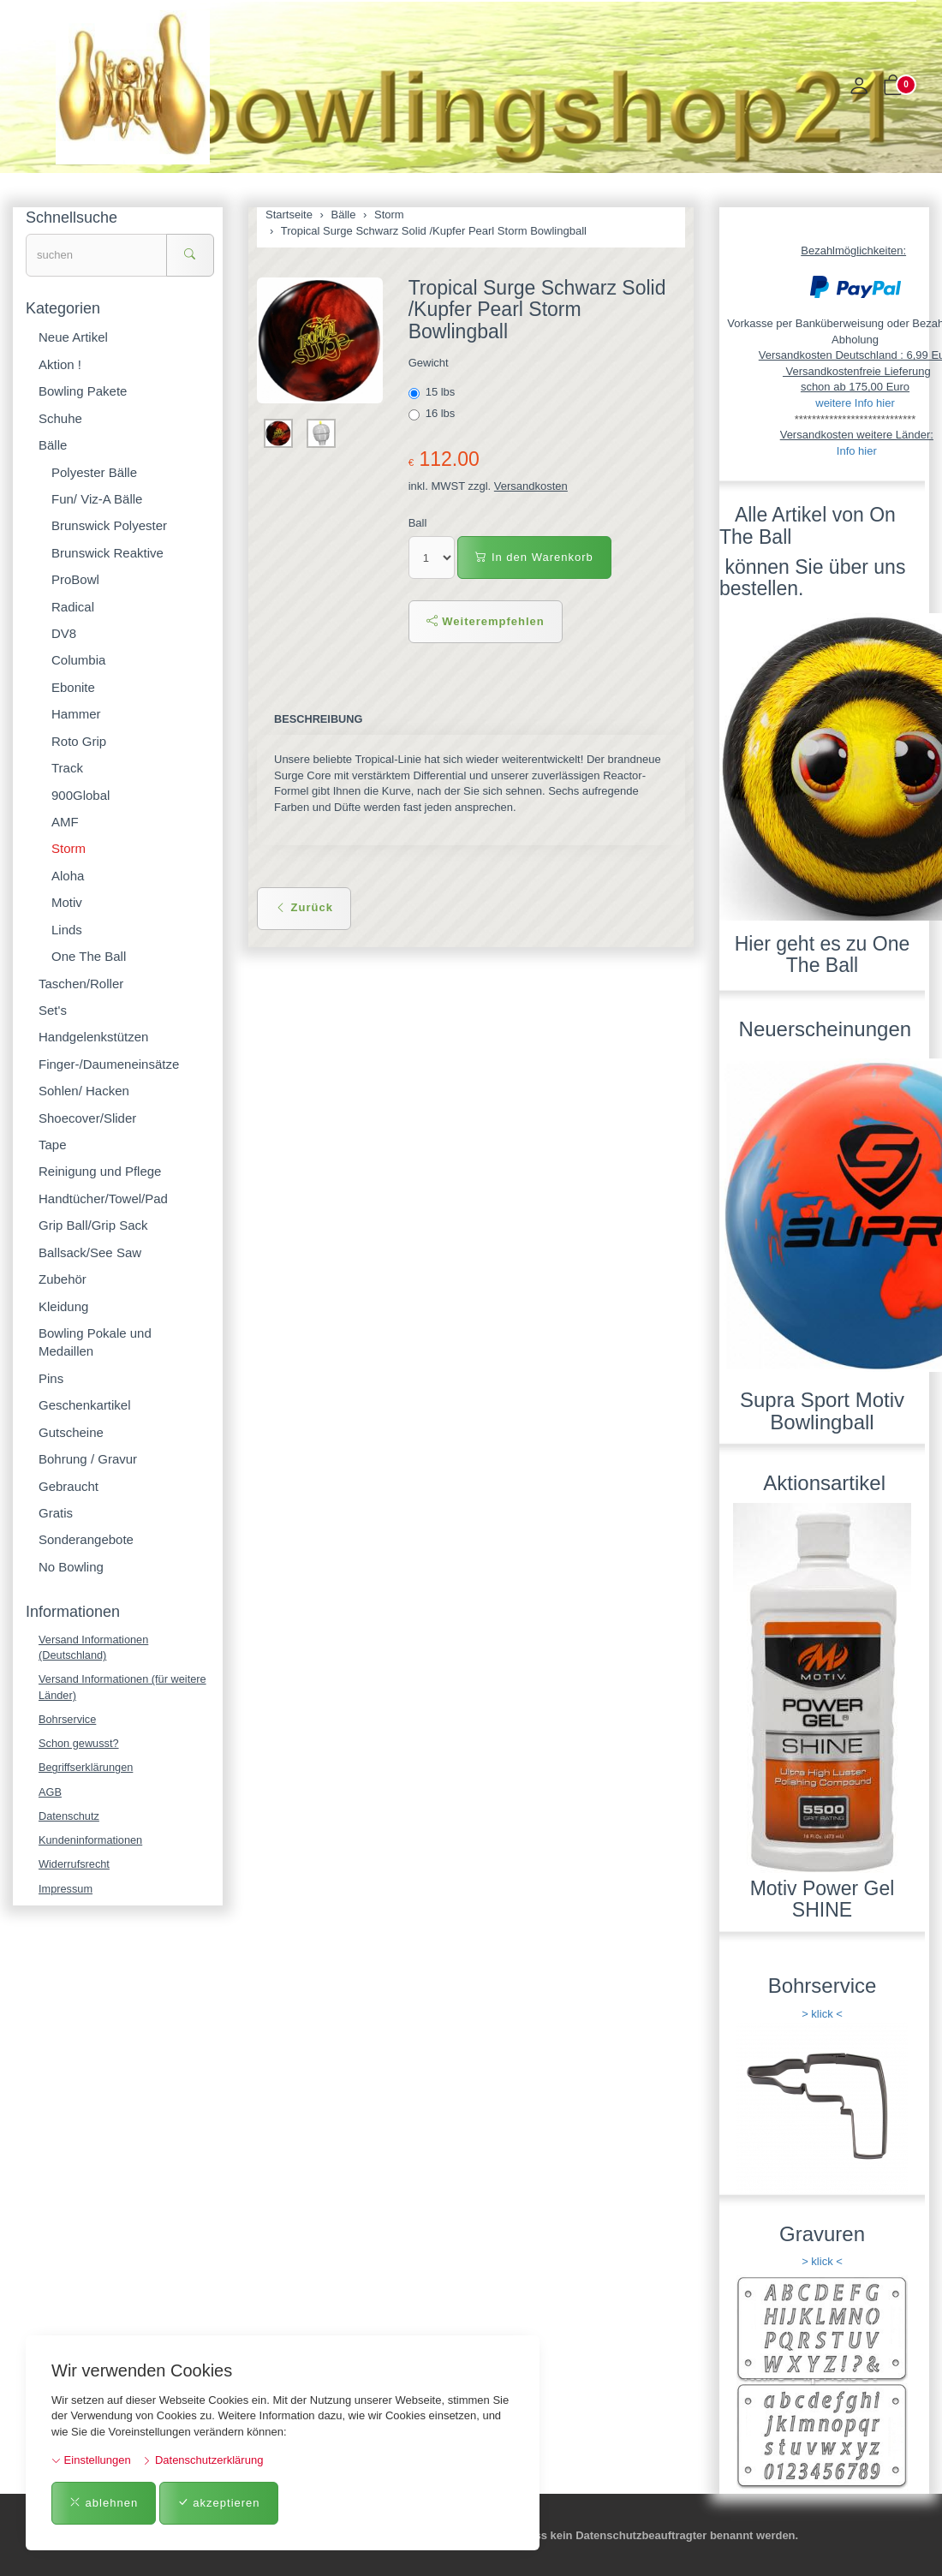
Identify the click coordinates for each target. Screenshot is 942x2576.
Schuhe (60, 418)
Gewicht (428, 362)
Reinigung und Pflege (100, 1171)
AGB (50, 1793)
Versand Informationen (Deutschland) (95, 1647)
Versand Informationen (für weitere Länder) (124, 1687)
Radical (72, 606)
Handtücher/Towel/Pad (103, 1198)
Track (67, 767)
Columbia (78, 660)
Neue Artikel (73, 337)
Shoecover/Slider (87, 1118)
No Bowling (71, 1566)
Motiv (66, 902)
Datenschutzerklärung (202, 2460)
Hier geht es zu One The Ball (822, 954)
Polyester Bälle (94, 472)
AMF (65, 821)
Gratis (56, 1513)
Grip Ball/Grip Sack (93, 1225)
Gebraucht (68, 1486)
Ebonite (73, 687)
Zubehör (62, 1279)
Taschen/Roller (81, 983)
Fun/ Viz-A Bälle (96, 499)
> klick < (822, 2013)
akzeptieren (218, 2502)
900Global (80, 795)
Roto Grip (78, 741)
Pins (51, 1378)
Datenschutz (69, 1817)
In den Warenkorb (534, 557)
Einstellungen (91, 2460)
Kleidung (63, 1306)
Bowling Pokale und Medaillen (95, 1342)
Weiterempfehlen (485, 621)
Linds (66, 929)
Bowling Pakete (83, 391)
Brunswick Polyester (109, 525)
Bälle (53, 445)
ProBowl (75, 579)
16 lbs (433, 413)
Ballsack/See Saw (90, 1252)
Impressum (66, 1891)
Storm (68, 848)
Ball (417, 522)
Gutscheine (71, 1432)
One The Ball (88, 956)
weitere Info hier (855, 403)
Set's (53, 1010)
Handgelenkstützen (93, 1036)
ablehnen (103, 2502)
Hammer (76, 714)
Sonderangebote (86, 1539)
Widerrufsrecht (75, 1867)
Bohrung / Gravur (88, 1459)
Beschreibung (319, 719)
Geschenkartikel (85, 1405)
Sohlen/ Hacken (84, 1090)
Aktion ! (60, 364)
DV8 (63, 633)
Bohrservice (68, 1720)
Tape (53, 1144)
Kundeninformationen (92, 1842)
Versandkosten (531, 486)
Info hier (857, 450)
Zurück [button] (304, 907)
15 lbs (433, 392)
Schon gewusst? (79, 1744)
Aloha (67, 875)
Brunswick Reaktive (107, 553)
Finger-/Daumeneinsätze (109, 1064)
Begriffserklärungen (87, 1768)
